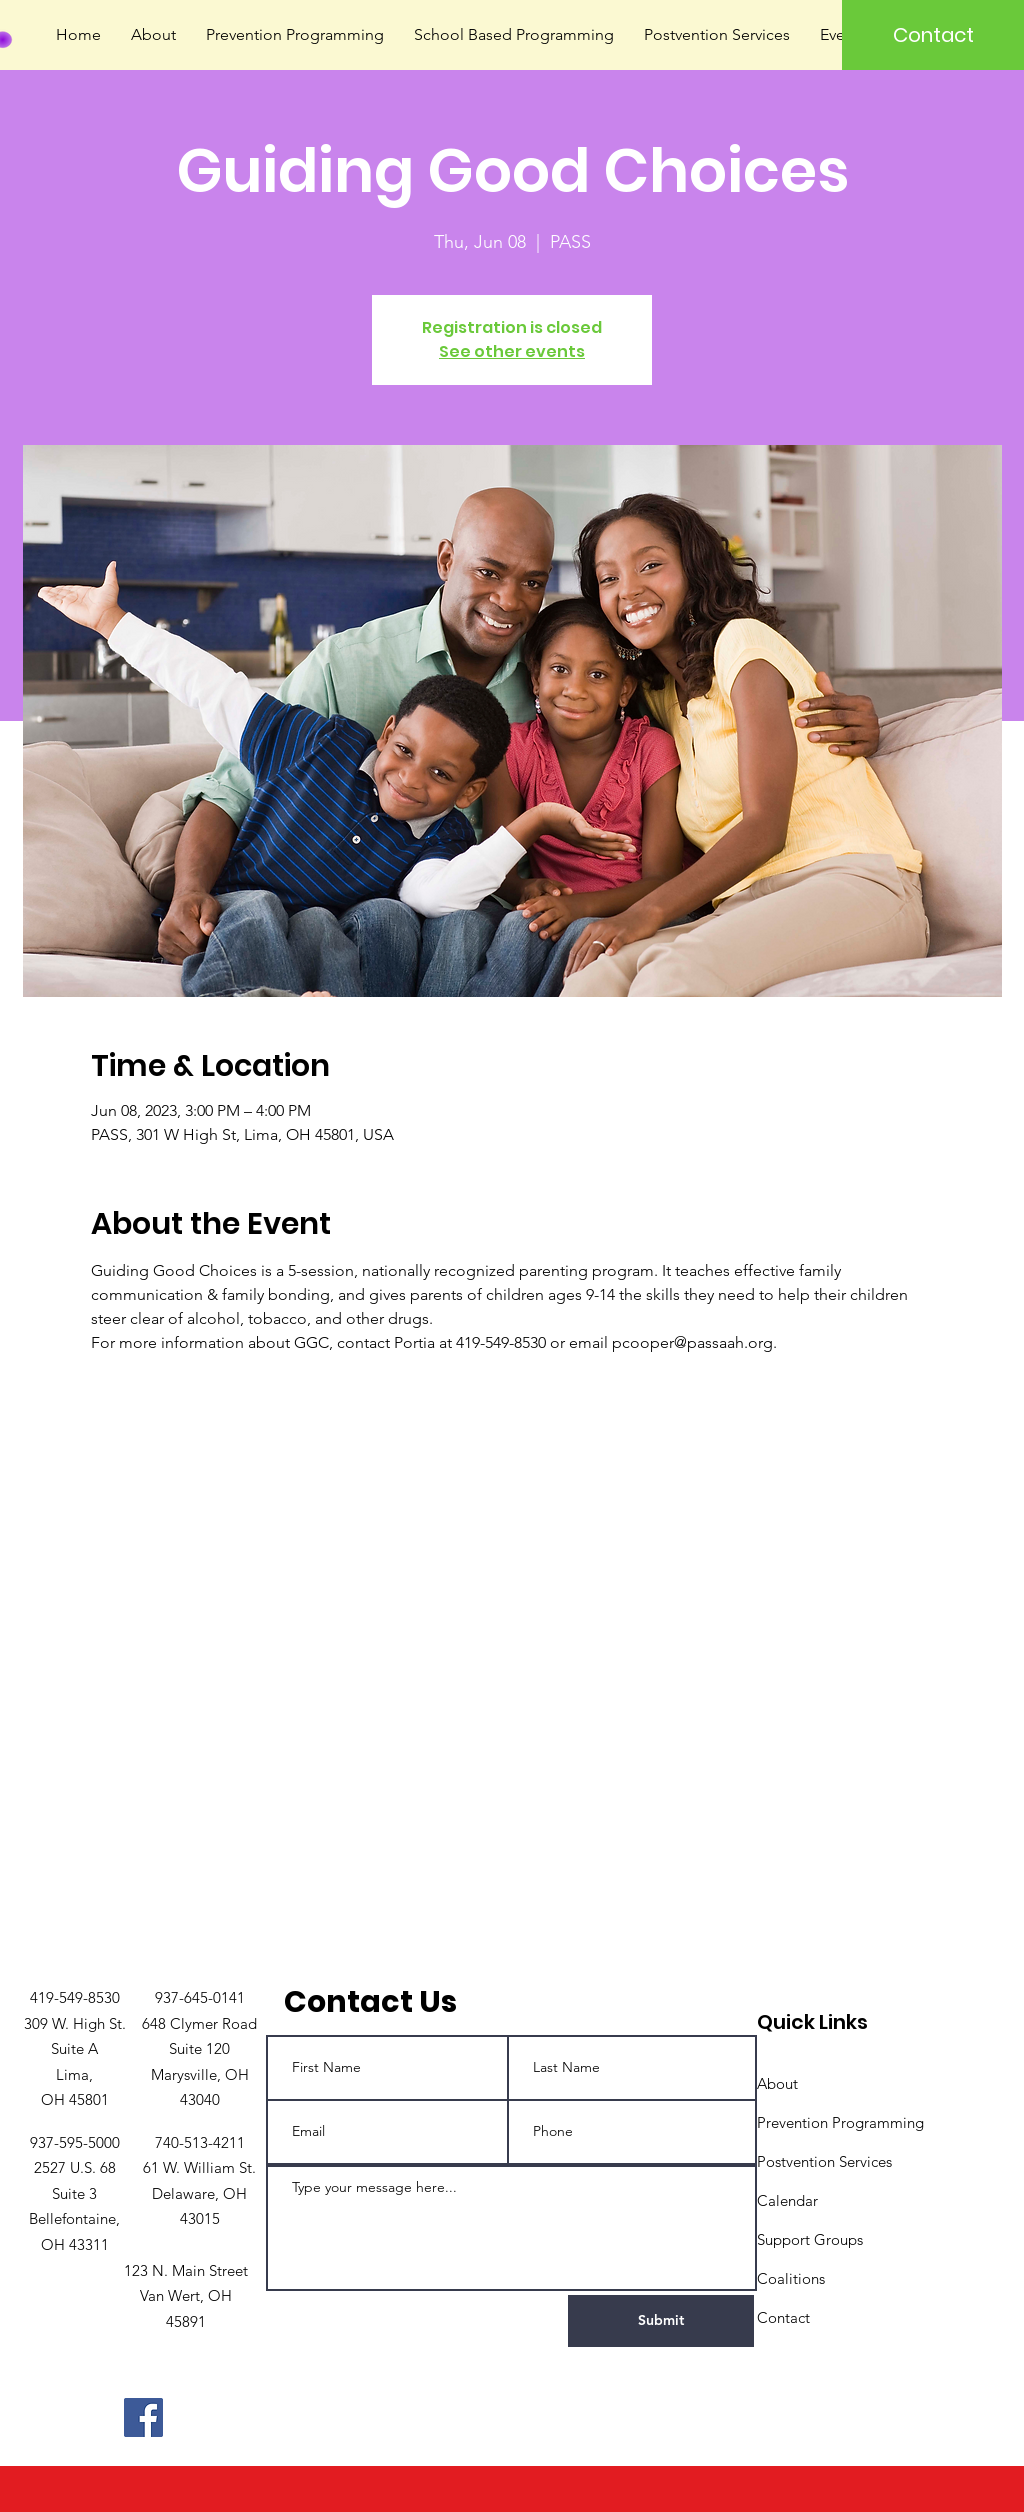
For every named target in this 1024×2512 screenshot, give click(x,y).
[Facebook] (143, 2417)
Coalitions (791, 2278)
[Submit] (661, 2321)
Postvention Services (824, 2161)
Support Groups (810, 2239)
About (777, 2083)
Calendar (787, 2200)
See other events (512, 351)
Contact (783, 2317)
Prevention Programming (840, 2122)
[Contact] (933, 35)
